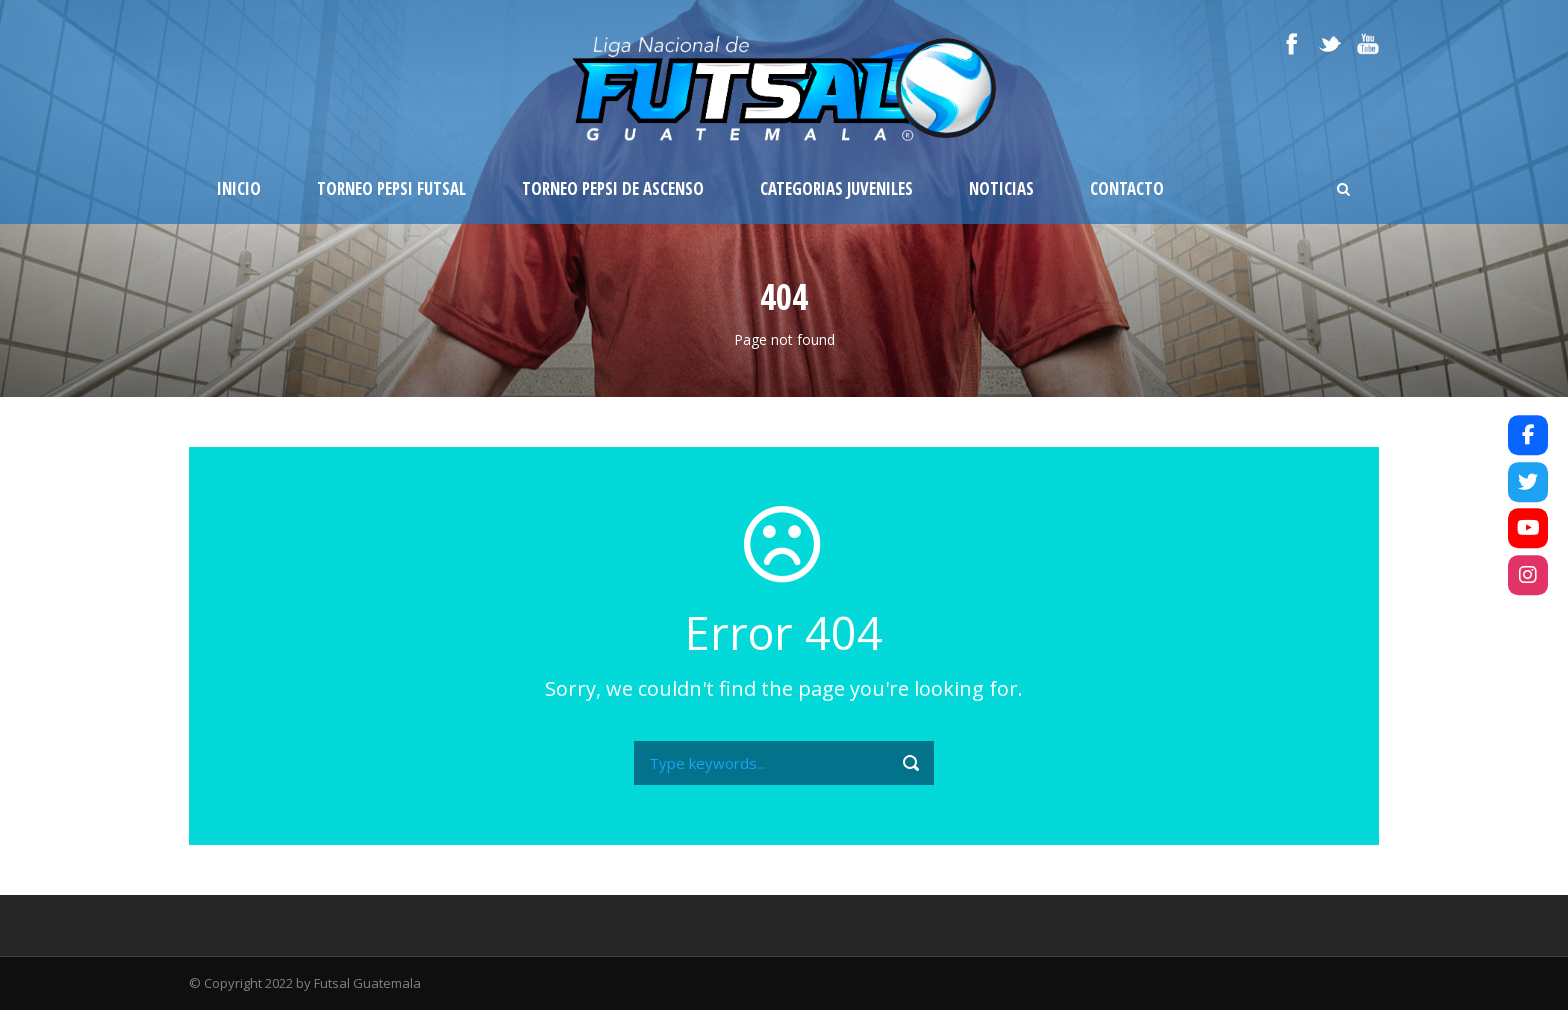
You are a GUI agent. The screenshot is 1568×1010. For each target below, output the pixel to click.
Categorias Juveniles (836, 188)
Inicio (239, 188)
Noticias (1001, 188)
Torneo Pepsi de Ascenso (613, 188)
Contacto (1127, 188)
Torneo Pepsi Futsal (391, 188)
